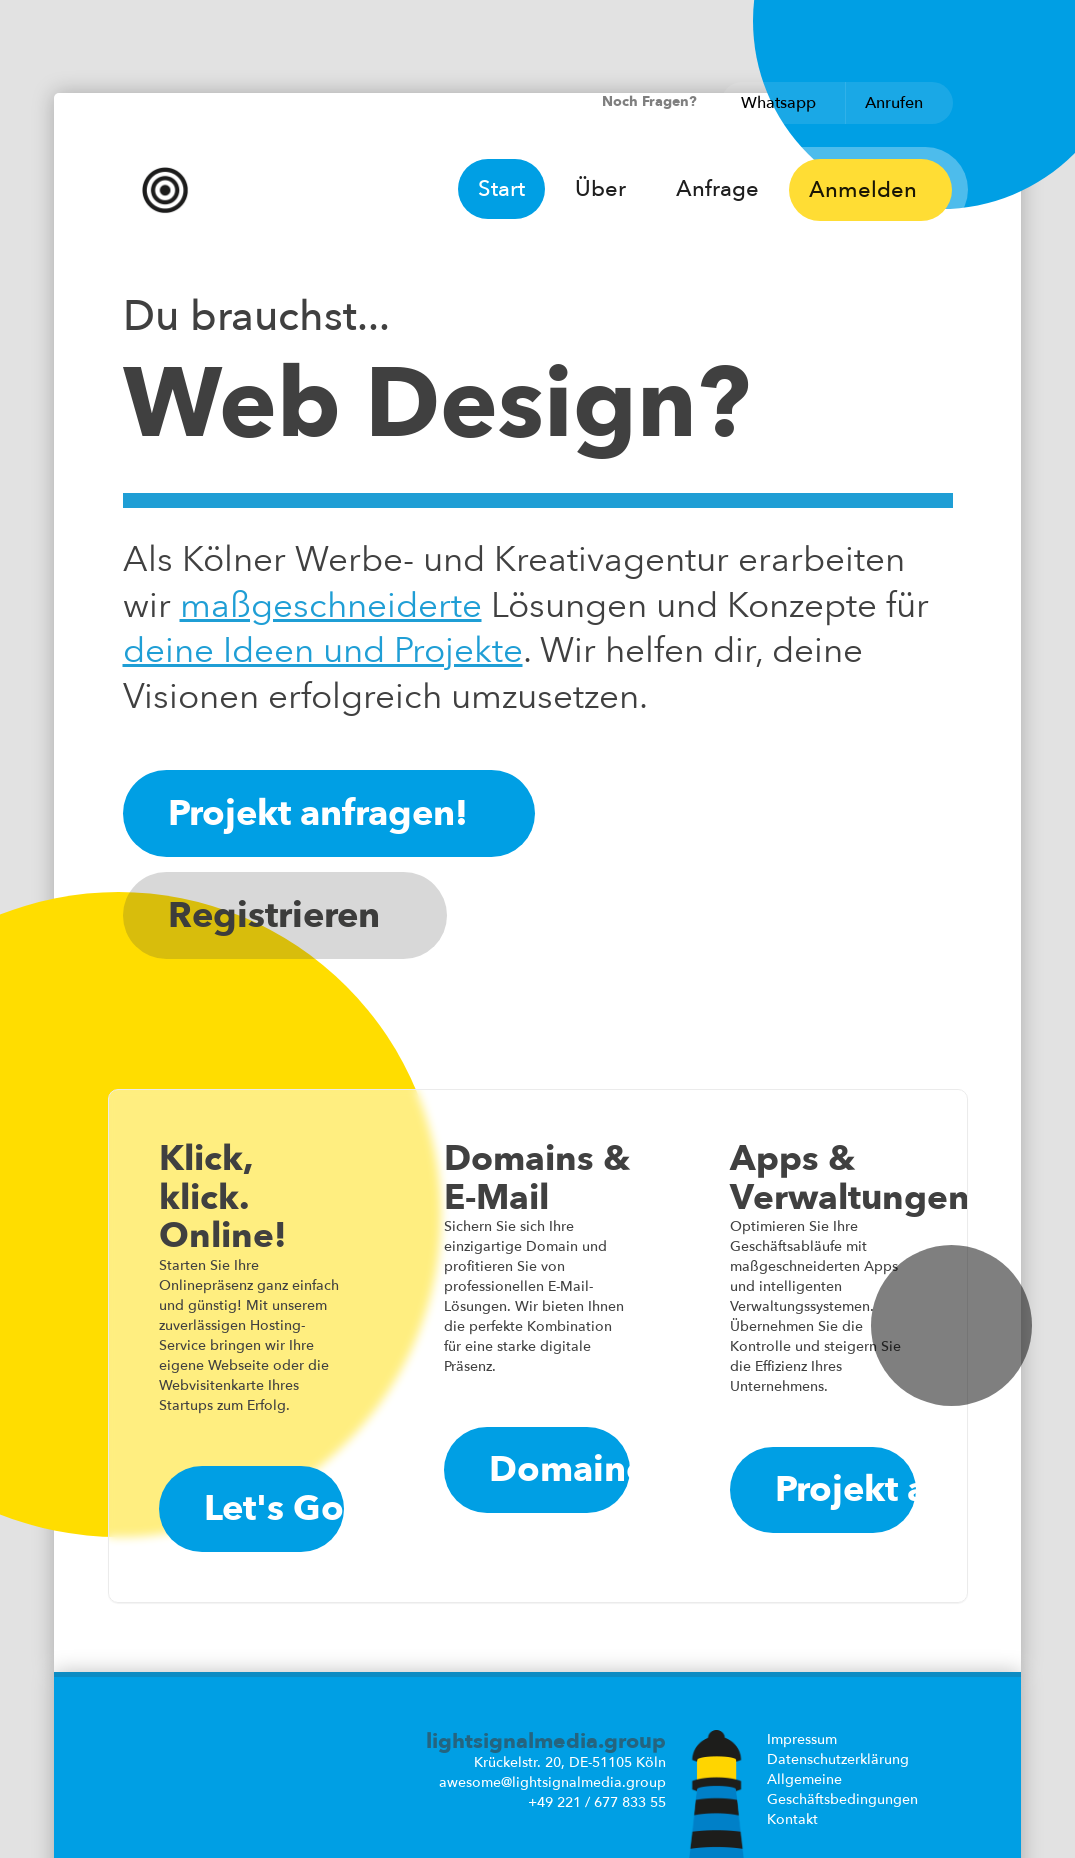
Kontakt (792, 1819)
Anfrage (717, 189)
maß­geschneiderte (331, 606)
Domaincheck (559, 1469)
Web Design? (436, 405)
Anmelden (870, 190)
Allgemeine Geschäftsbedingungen (842, 1789)
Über (600, 189)
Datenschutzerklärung (838, 1759)
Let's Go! (274, 1508)
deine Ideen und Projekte (323, 651)
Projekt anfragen (845, 1489)
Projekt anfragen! (329, 813)
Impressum (802, 1739)
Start (501, 189)
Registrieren (285, 915)
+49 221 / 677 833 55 (597, 1802)
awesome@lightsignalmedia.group (552, 1782)
